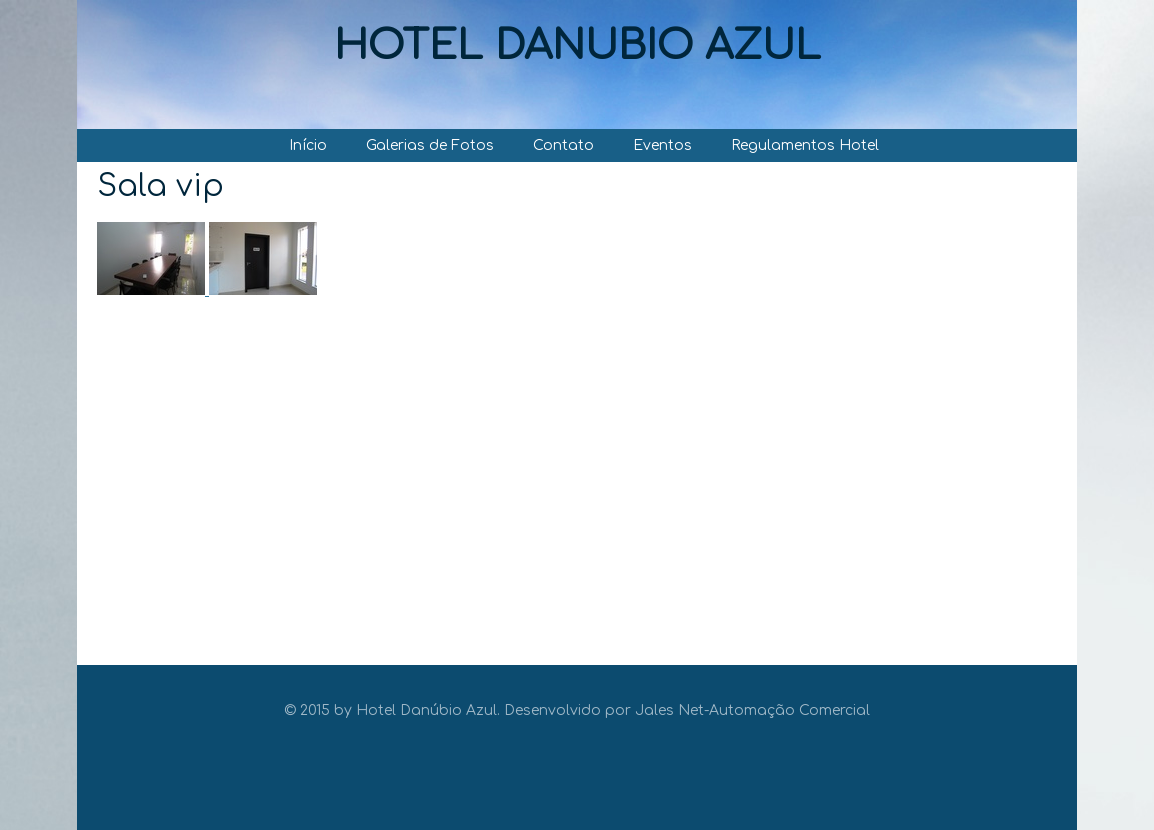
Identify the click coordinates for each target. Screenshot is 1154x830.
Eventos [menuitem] (662, 145)
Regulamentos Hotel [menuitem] (805, 145)
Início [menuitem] (308, 145)
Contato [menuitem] (563, 145)
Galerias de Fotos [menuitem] (430, 145)
